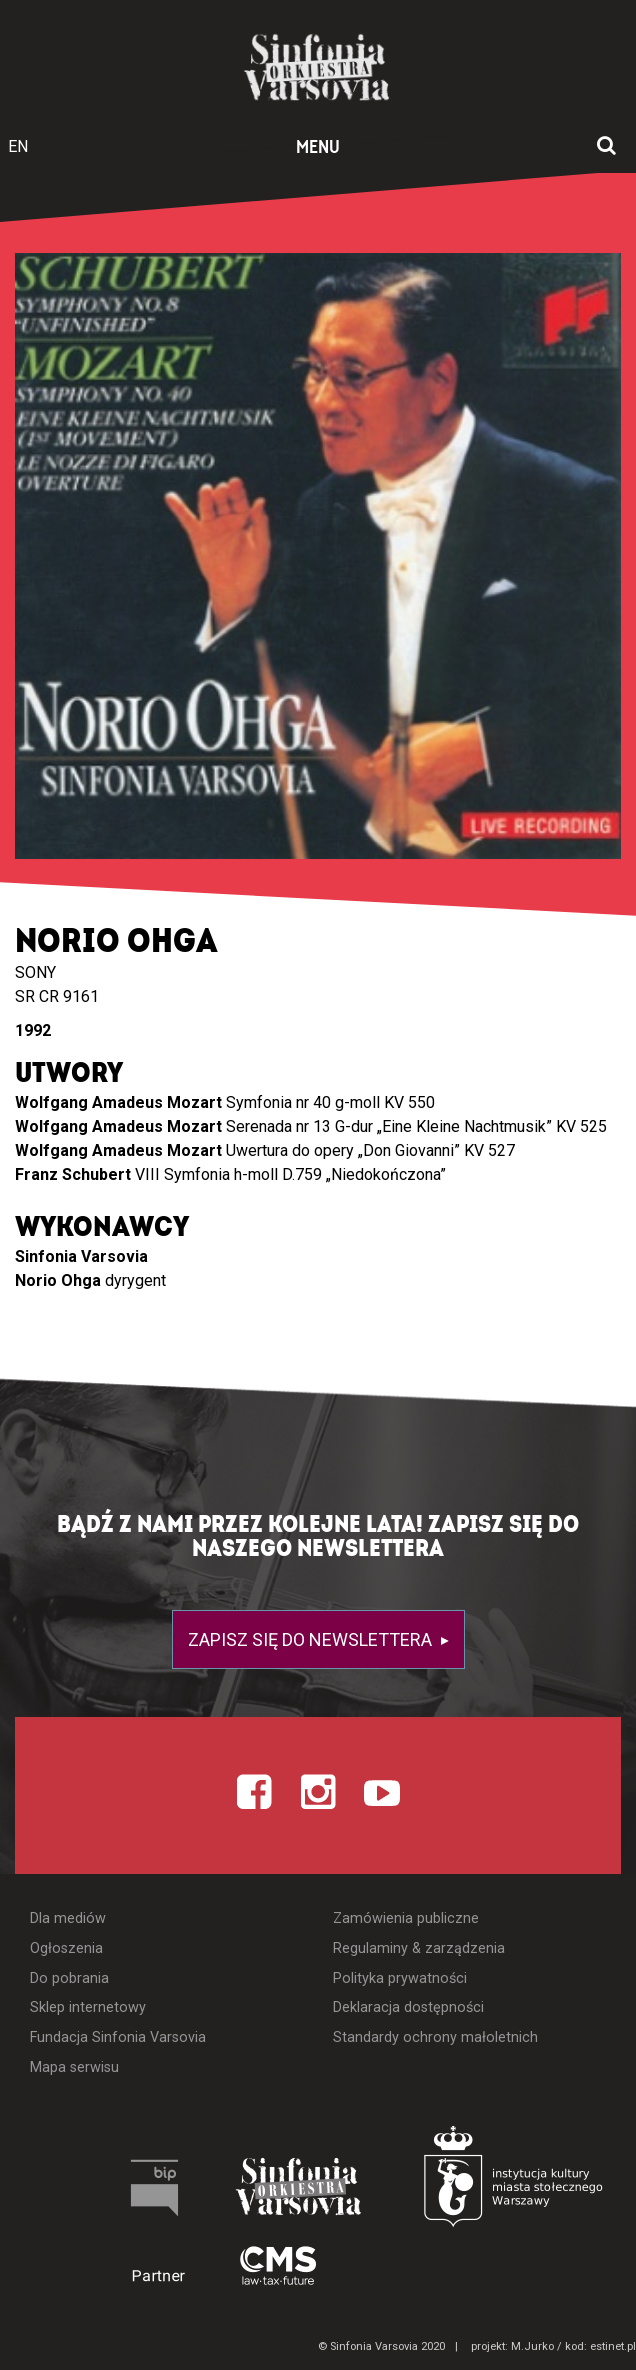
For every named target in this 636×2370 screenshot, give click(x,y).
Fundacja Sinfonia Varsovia (118, 2037)
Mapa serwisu (74, 2067)
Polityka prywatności (400, 1978)
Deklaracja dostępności (408, 2007)
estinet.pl (613, 2346)
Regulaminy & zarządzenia (419, 1948)
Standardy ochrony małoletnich (435, 2037)
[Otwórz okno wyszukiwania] (606, 147)
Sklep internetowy (88, 2007)
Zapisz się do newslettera (312, 1639)
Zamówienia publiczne (406, 1918)
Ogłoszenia (66, 1948)
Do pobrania (69, 1978)
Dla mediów (68, 1918)
